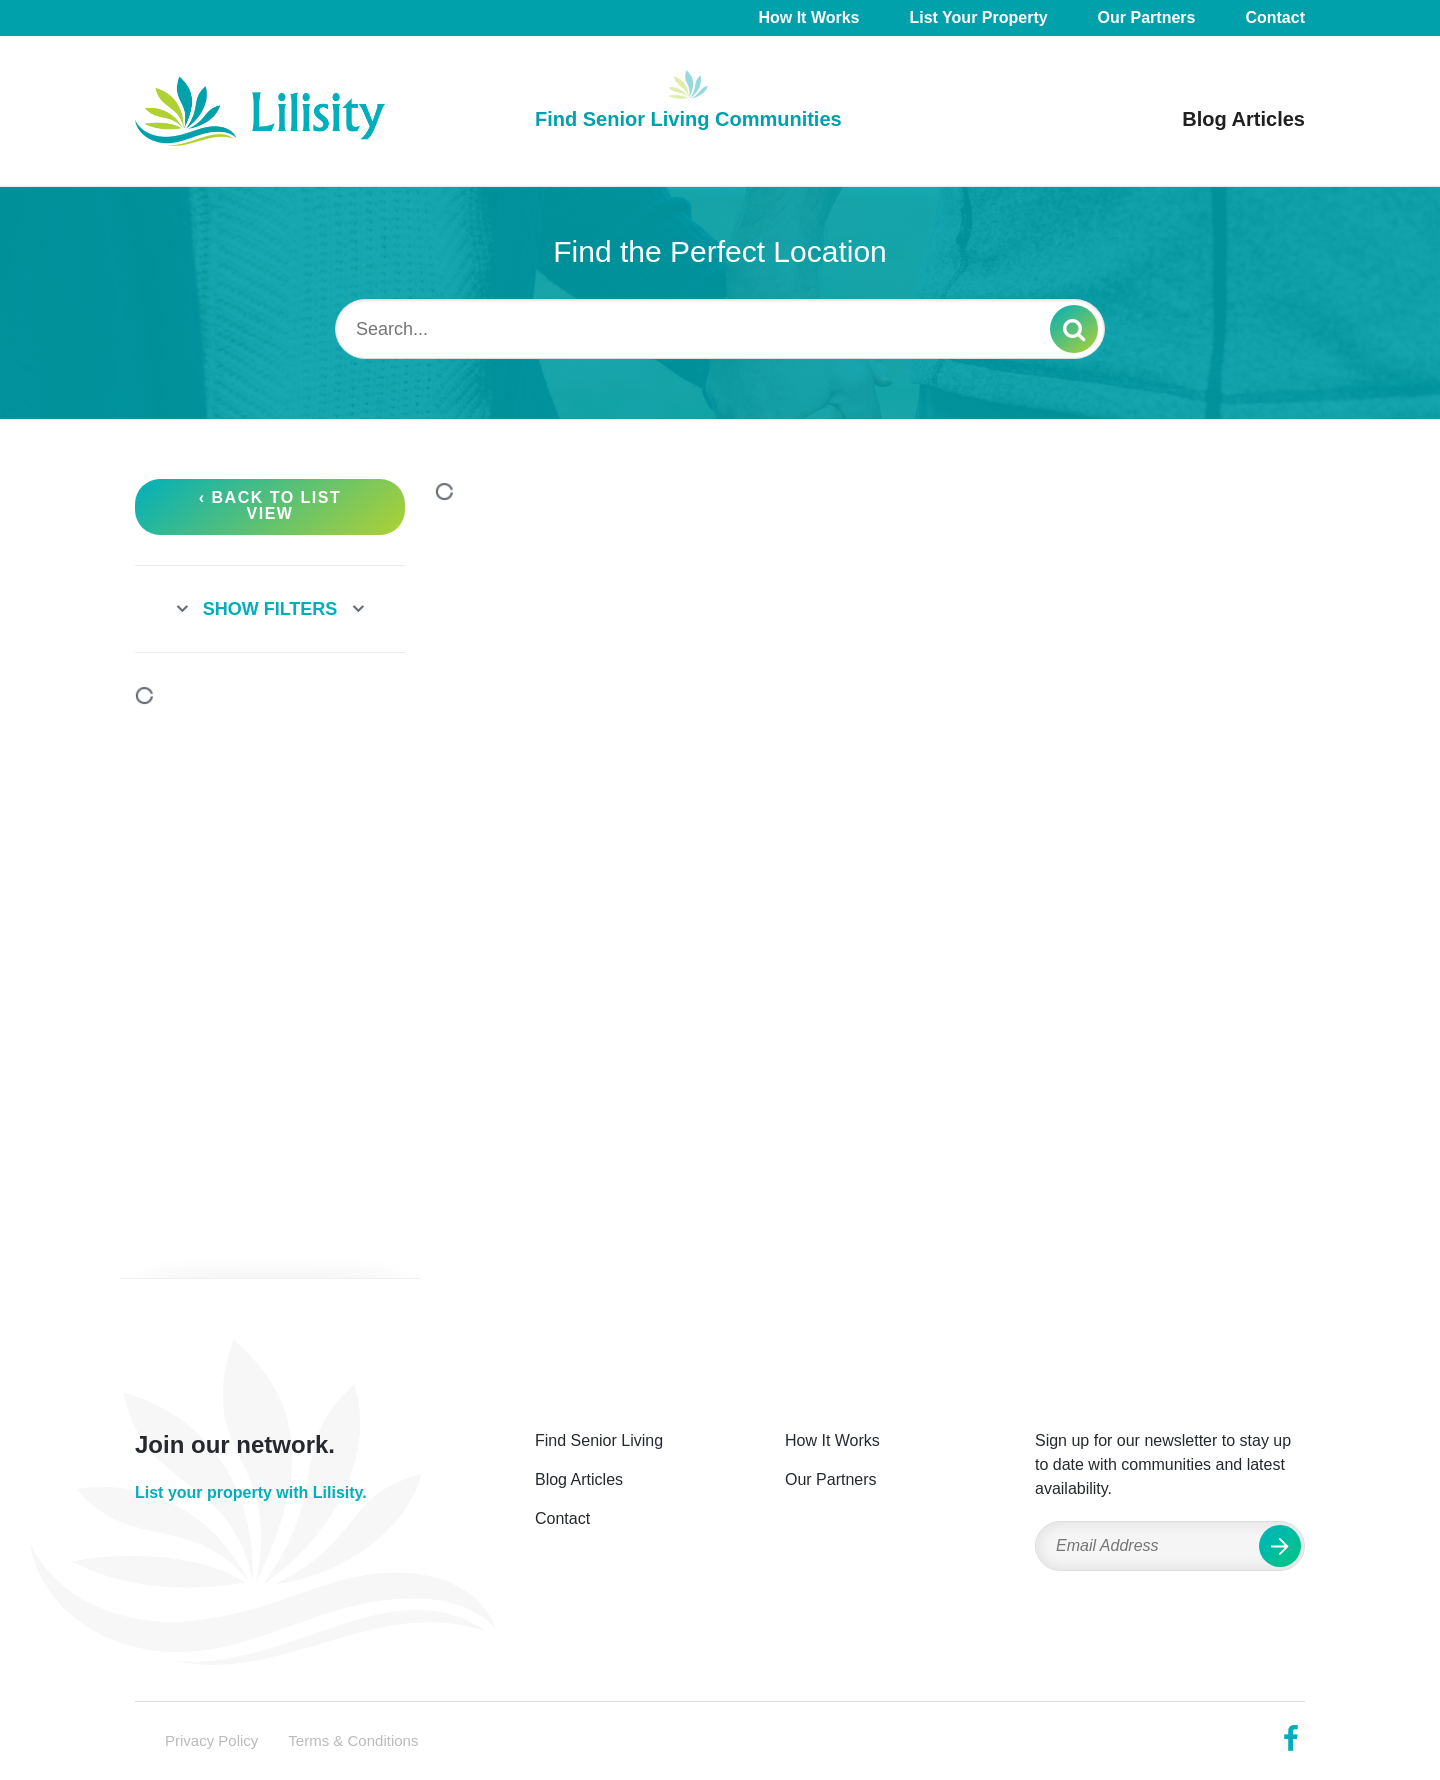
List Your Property (979, 18)
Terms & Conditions (353, 1740)
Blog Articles (1243, 119)
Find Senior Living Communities (688, 119)
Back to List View (277, 505)
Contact (1275, 18)
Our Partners (1147, 18)
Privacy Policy (211, 1740)
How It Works (808, 18)
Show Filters (270, 609)
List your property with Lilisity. (251, 1492)
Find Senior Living (599, 1440)
